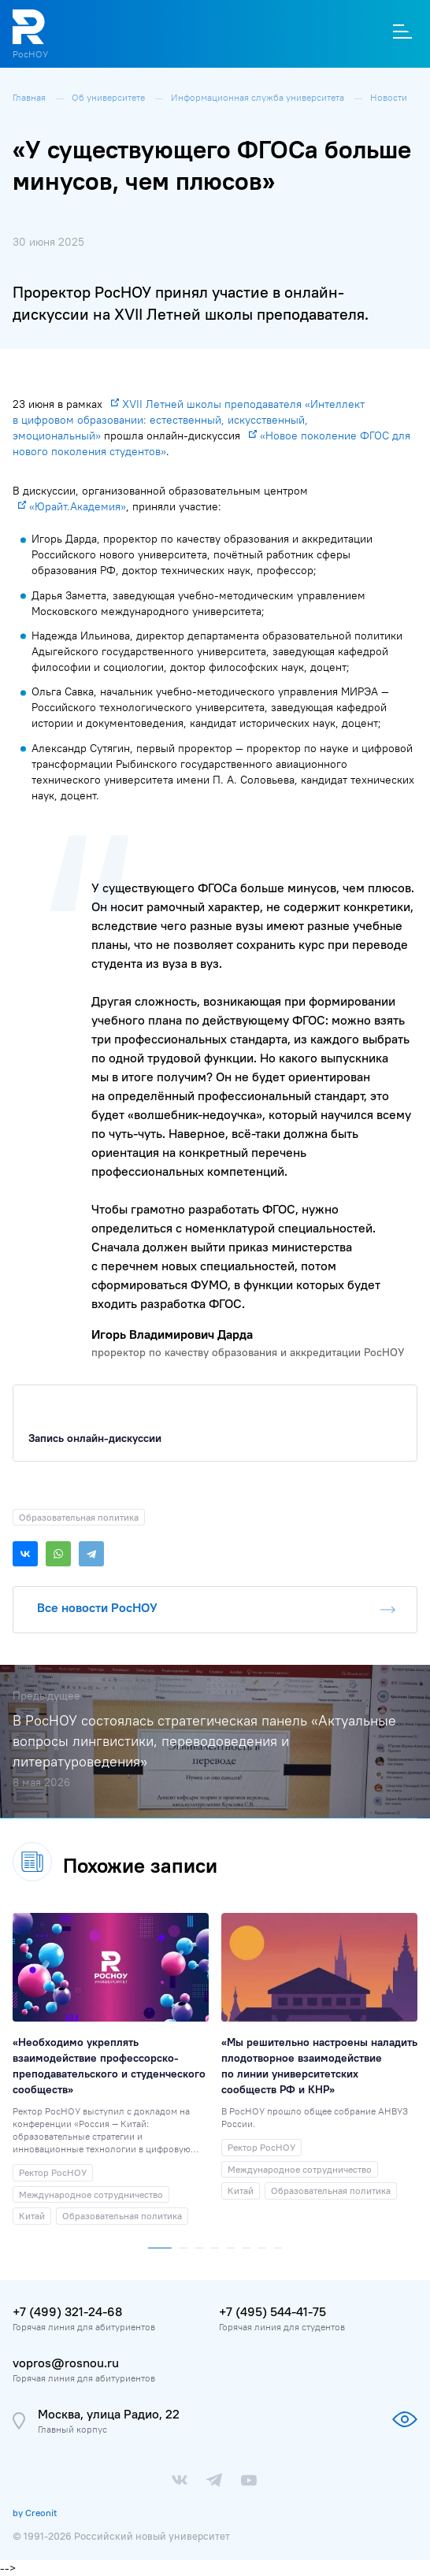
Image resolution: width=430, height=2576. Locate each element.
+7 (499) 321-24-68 (67, 2311)
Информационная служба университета (259, 97)
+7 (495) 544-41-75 (272, 2311)
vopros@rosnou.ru (66, 2362)
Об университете (109, 97)
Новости (388, 97)
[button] (160, 2244)
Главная (30, 97)
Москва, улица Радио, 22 (109, 2414)
